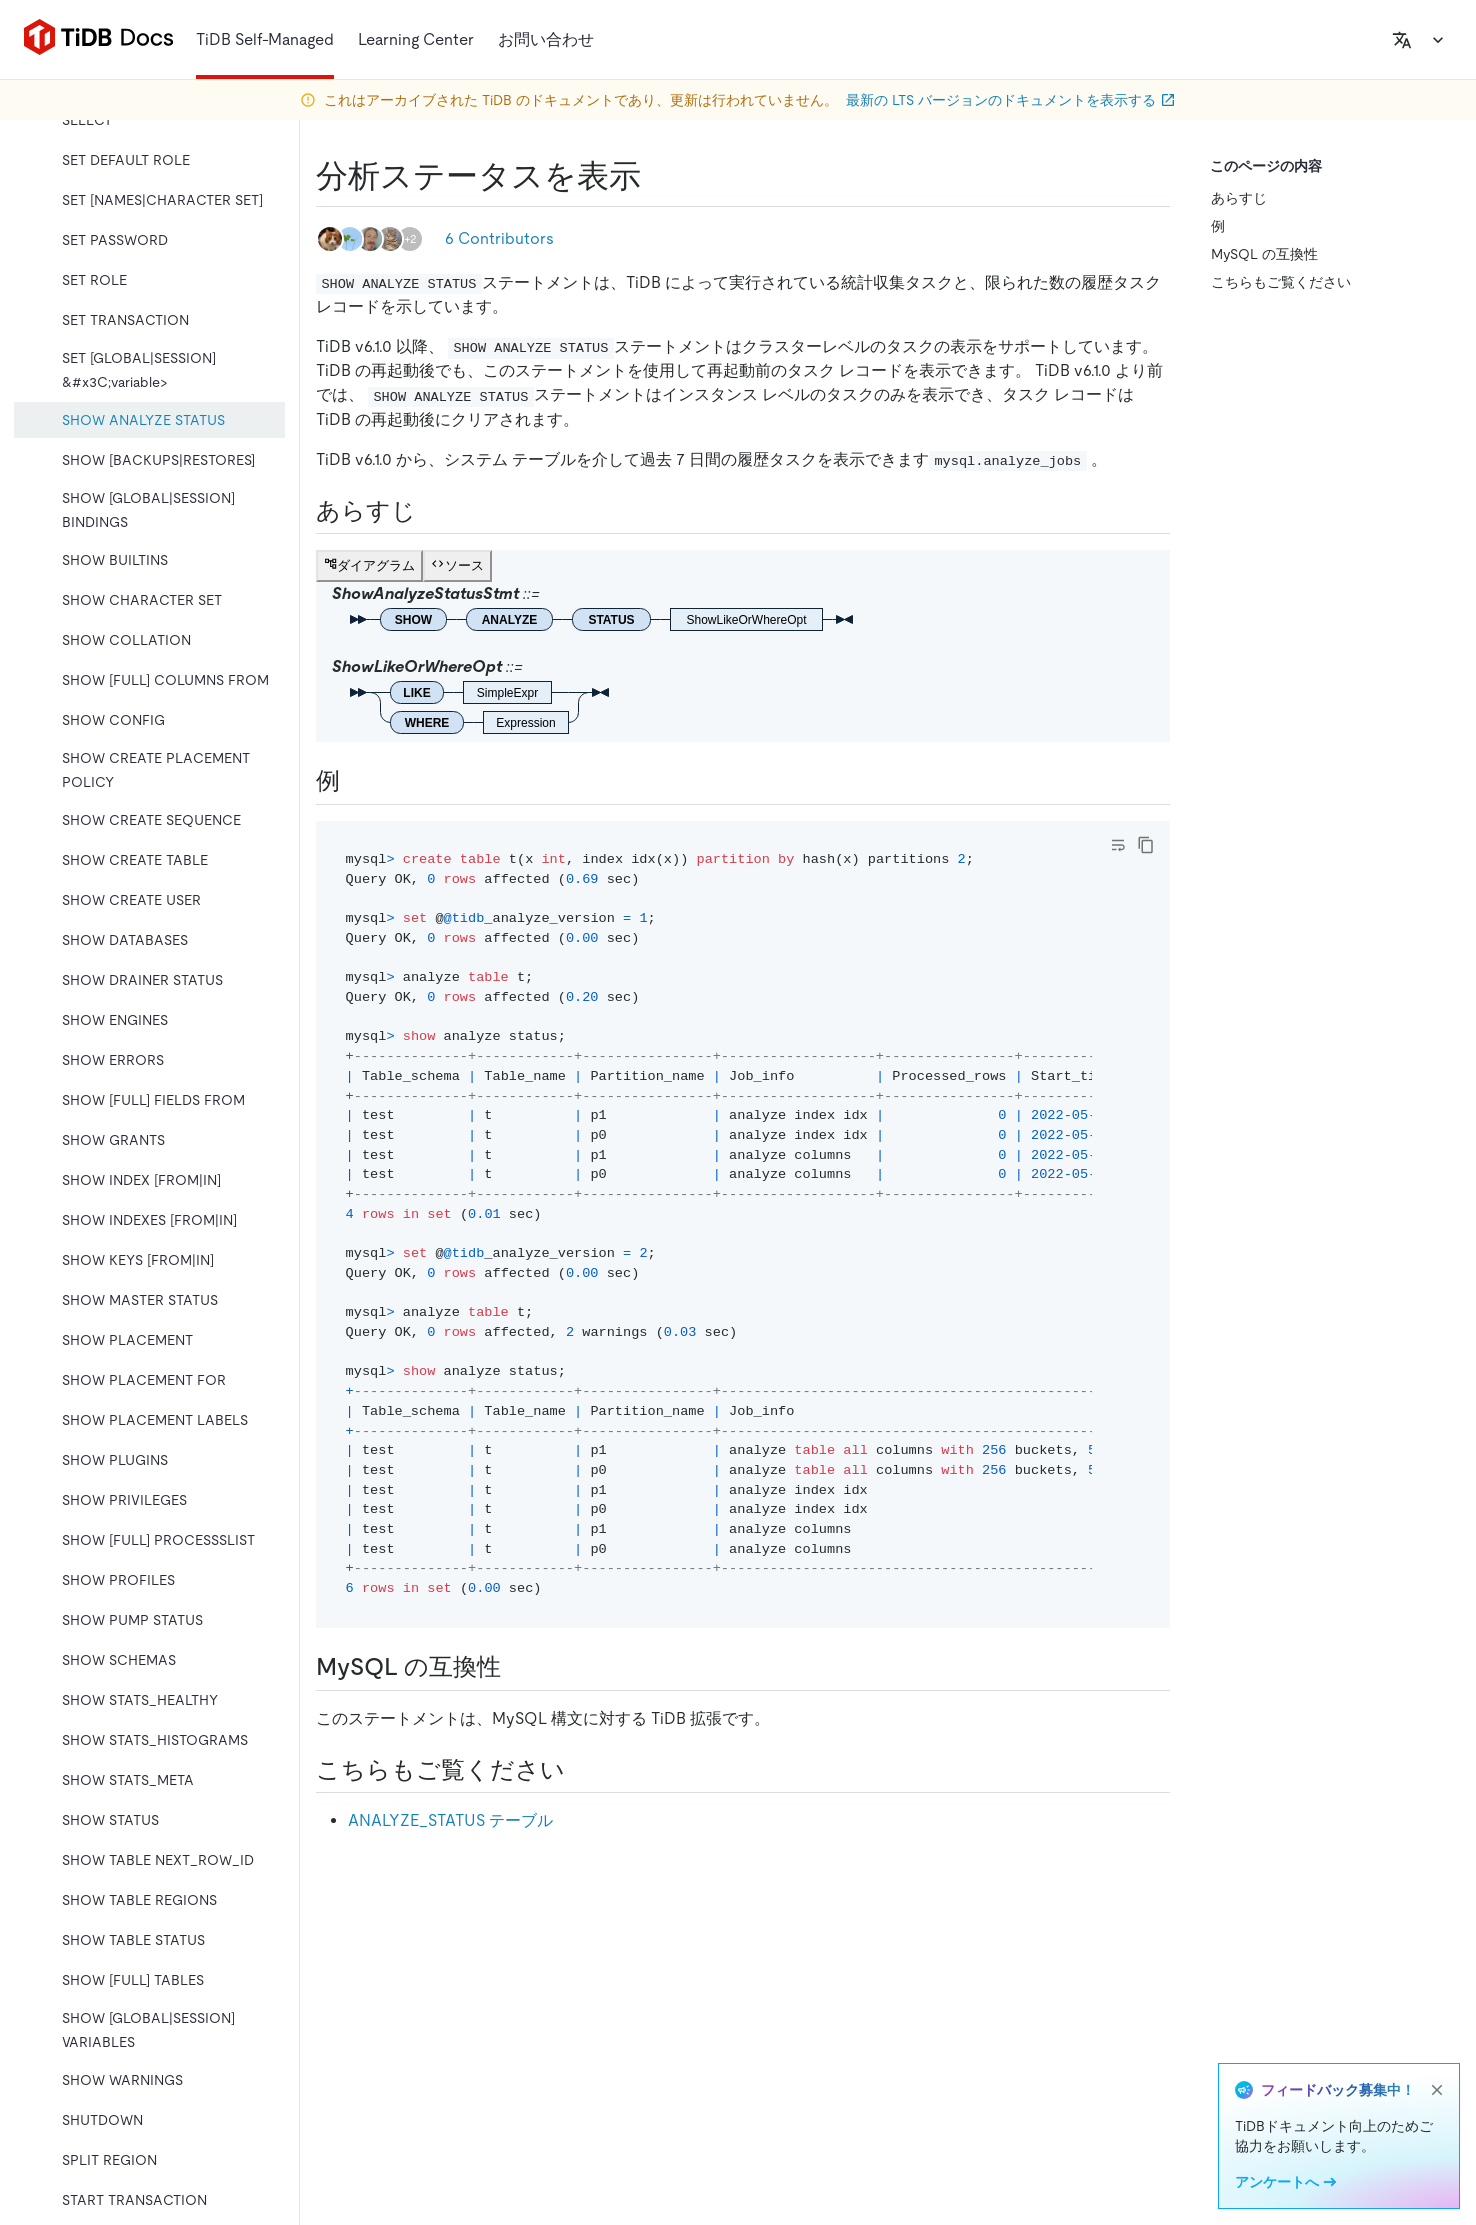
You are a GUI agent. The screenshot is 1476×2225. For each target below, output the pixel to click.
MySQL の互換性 (1264, 254)
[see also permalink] (581, 1770)
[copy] (1146, 845)
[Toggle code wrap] (1118, 845)
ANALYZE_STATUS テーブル (450, 1820)
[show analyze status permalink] (657, 176)
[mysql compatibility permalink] (517, 1667)
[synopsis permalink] (432, 511)
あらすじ (1239, 198)
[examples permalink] (356, 781)
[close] (1437, 2090)
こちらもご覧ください (1281, 282)
